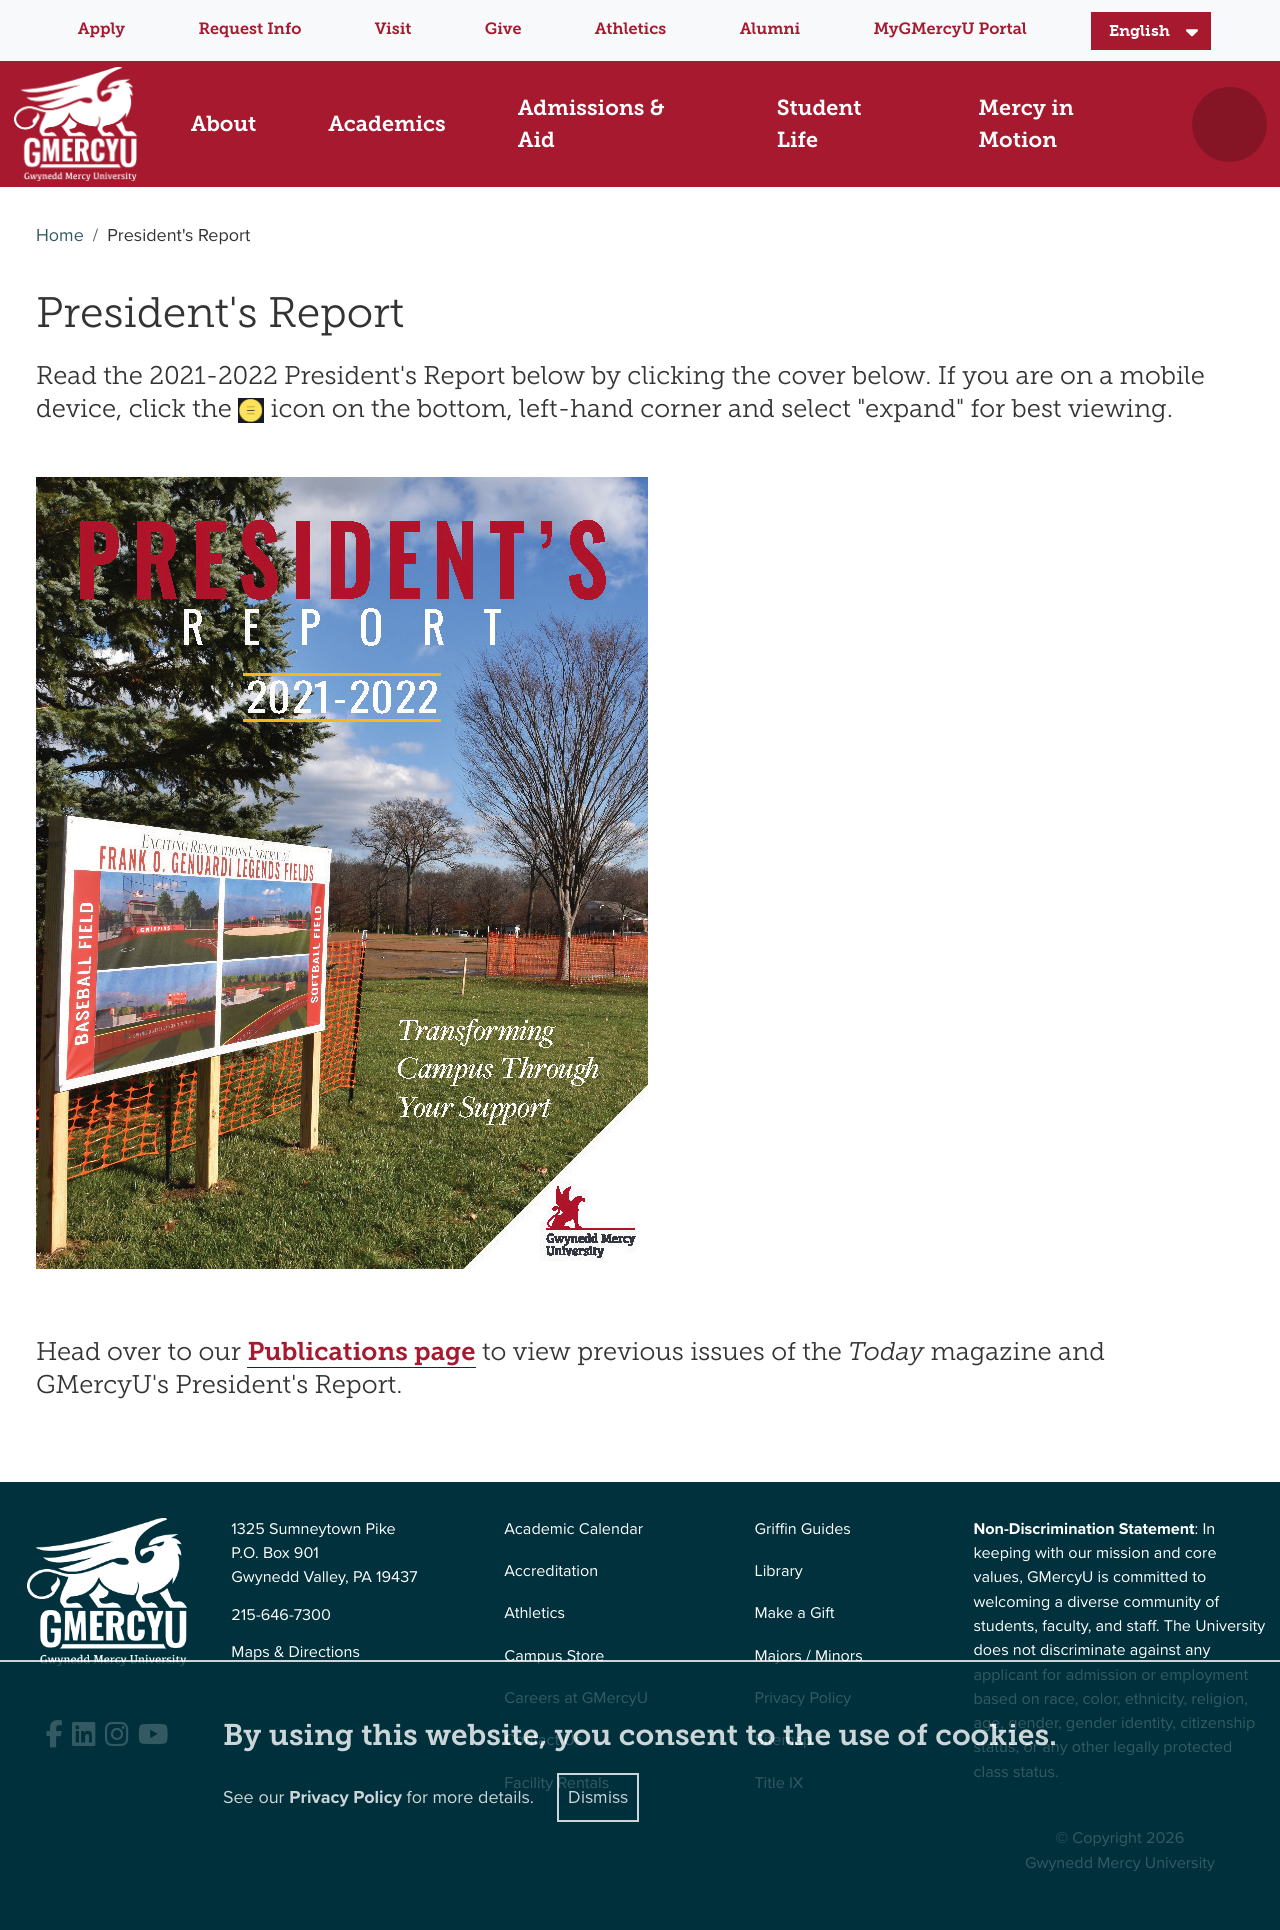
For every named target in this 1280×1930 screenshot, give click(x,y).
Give (503, 29)
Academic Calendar (573, 1529)
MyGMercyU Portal (950, 29)
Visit (393, 29)
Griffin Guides (802, 1529)
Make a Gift (794, 1613)
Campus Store (554, 1656)
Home (60, 236)
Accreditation (551, 1571)
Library (778, 1571)
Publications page (361, 1351)
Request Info (249, 29)
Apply (101, 29)
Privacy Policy (345, 1798)
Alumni (770, 29)
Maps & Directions (295, 1652)
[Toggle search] (1229, 124)
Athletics (630, 29)
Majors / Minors (808, 1656)
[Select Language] (1151, 31)
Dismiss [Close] (598, 1797)
